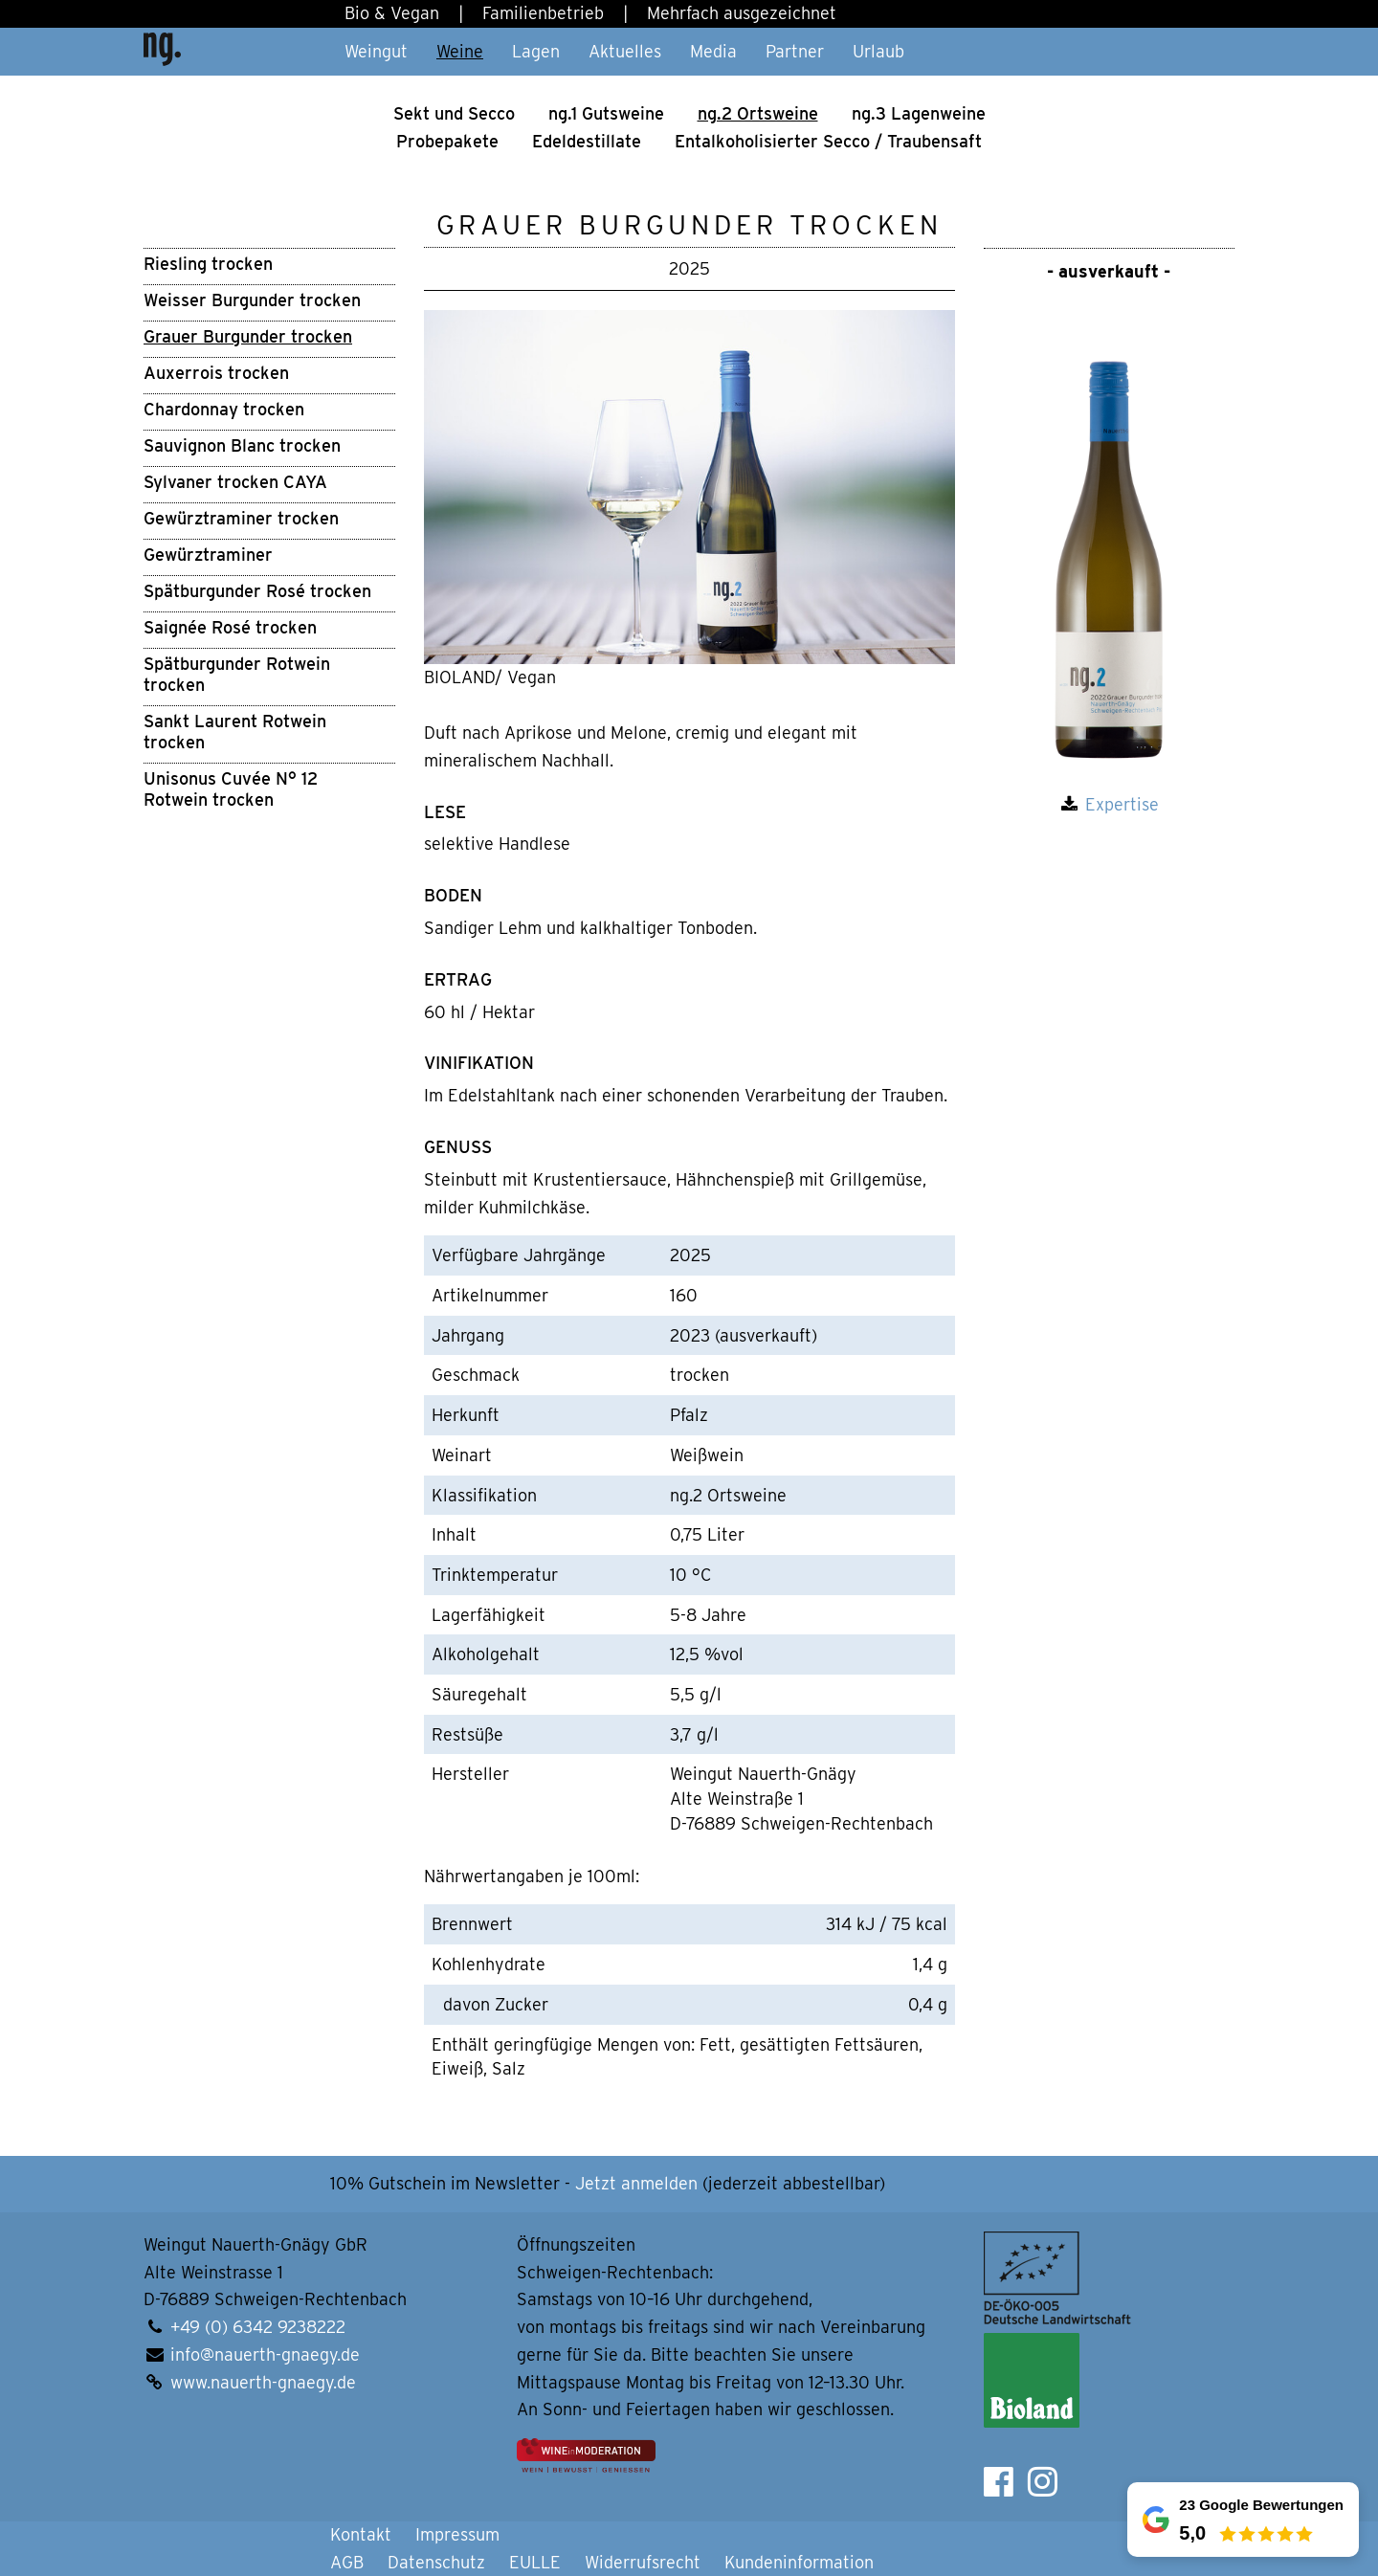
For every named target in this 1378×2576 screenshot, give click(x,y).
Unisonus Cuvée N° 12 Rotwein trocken (231, 789)
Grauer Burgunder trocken (248, 336)
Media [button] (713, 51)
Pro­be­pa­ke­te (447, 141)
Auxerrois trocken (216, 373)
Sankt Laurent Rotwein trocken (235, 731)
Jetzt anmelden (636, 2183)
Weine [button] (459, 51)
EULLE (535, 2562)
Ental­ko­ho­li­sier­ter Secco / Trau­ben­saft (828, 141)
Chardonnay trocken (224, 409)
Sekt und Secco (454, 113)
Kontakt (360, 2534)
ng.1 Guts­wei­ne (606, 113)
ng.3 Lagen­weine (919, 113)
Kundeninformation (799, 2562)
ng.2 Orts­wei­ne (758, 113)
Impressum (457, 2534)
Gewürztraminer (208, 554)
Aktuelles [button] (625, 51)
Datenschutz (436, 2562)
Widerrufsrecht (642, 2562)
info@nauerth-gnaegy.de (265, 2354)
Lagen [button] (536, 51)
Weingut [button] (376, 51)
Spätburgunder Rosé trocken (257, 591)
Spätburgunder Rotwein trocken (237, 674)
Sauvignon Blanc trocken (242, 445)
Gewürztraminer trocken (241, 518)
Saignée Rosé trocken (230, 627)
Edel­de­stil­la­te (586, 141)
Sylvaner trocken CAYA (235, 482)
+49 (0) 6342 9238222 (257, 2327)
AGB (347, 2562)
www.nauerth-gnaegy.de (263, 2382)
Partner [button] (795, 51)
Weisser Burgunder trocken (252, 300)
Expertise (1122, 804)
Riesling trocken (208, 264)
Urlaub (878, 51)
